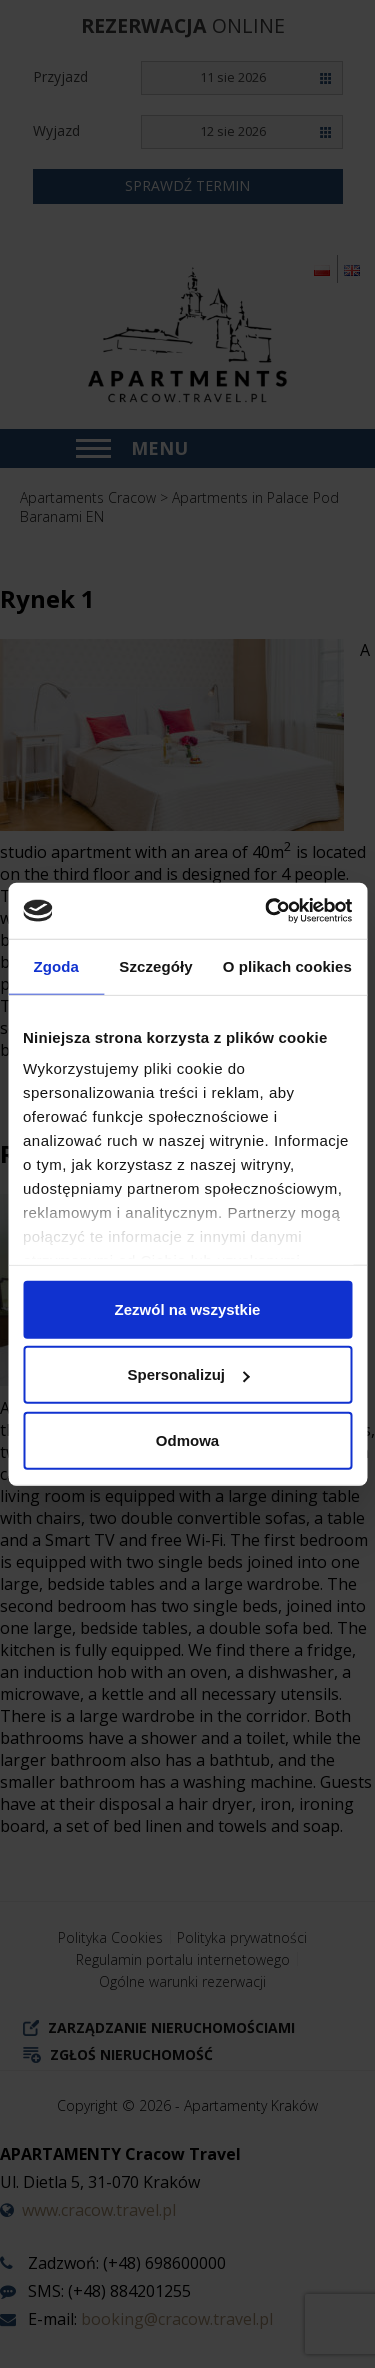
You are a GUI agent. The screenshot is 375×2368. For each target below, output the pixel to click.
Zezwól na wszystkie (188, 1308)
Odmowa (187, 1439)
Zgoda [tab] (56, 965)
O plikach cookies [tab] (287, 965)
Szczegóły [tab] (155, 965)
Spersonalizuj (188, 1374)
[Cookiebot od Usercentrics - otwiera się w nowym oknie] (267, 911)
